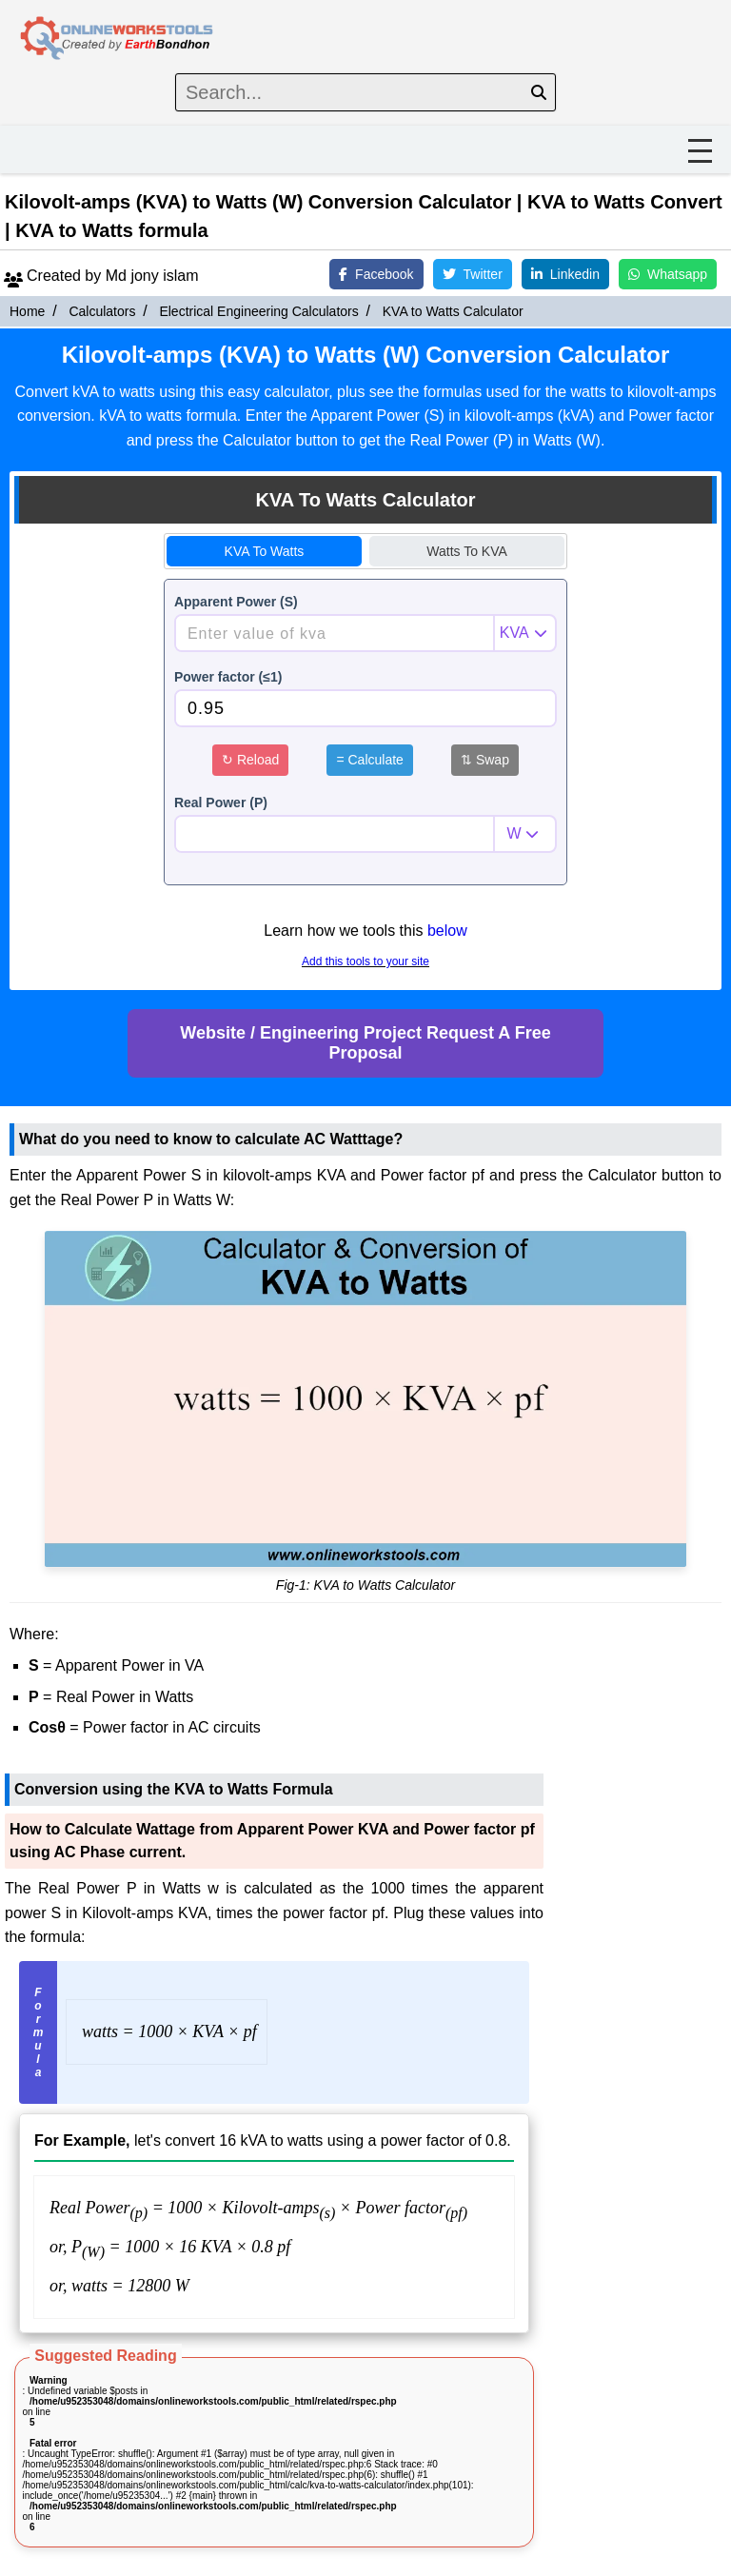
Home (27, 311)
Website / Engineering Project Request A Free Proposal (365, 1042)
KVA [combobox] (514, 632)
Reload (250, 759)
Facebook (376, 274)
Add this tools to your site (365, 961)
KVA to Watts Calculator (453, 311)
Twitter (473, 274)
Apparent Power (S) (236, 601)
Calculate (369, 759)
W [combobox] (513, 833)
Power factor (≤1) (228, 676)
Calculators (102, 311)
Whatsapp (667, 274)
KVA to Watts (265, 551)
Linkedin (565, 274)
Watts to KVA (466, 551)
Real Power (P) (220, 802)
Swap (485, 759)
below (447, 930)
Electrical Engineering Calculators (258, 311)
